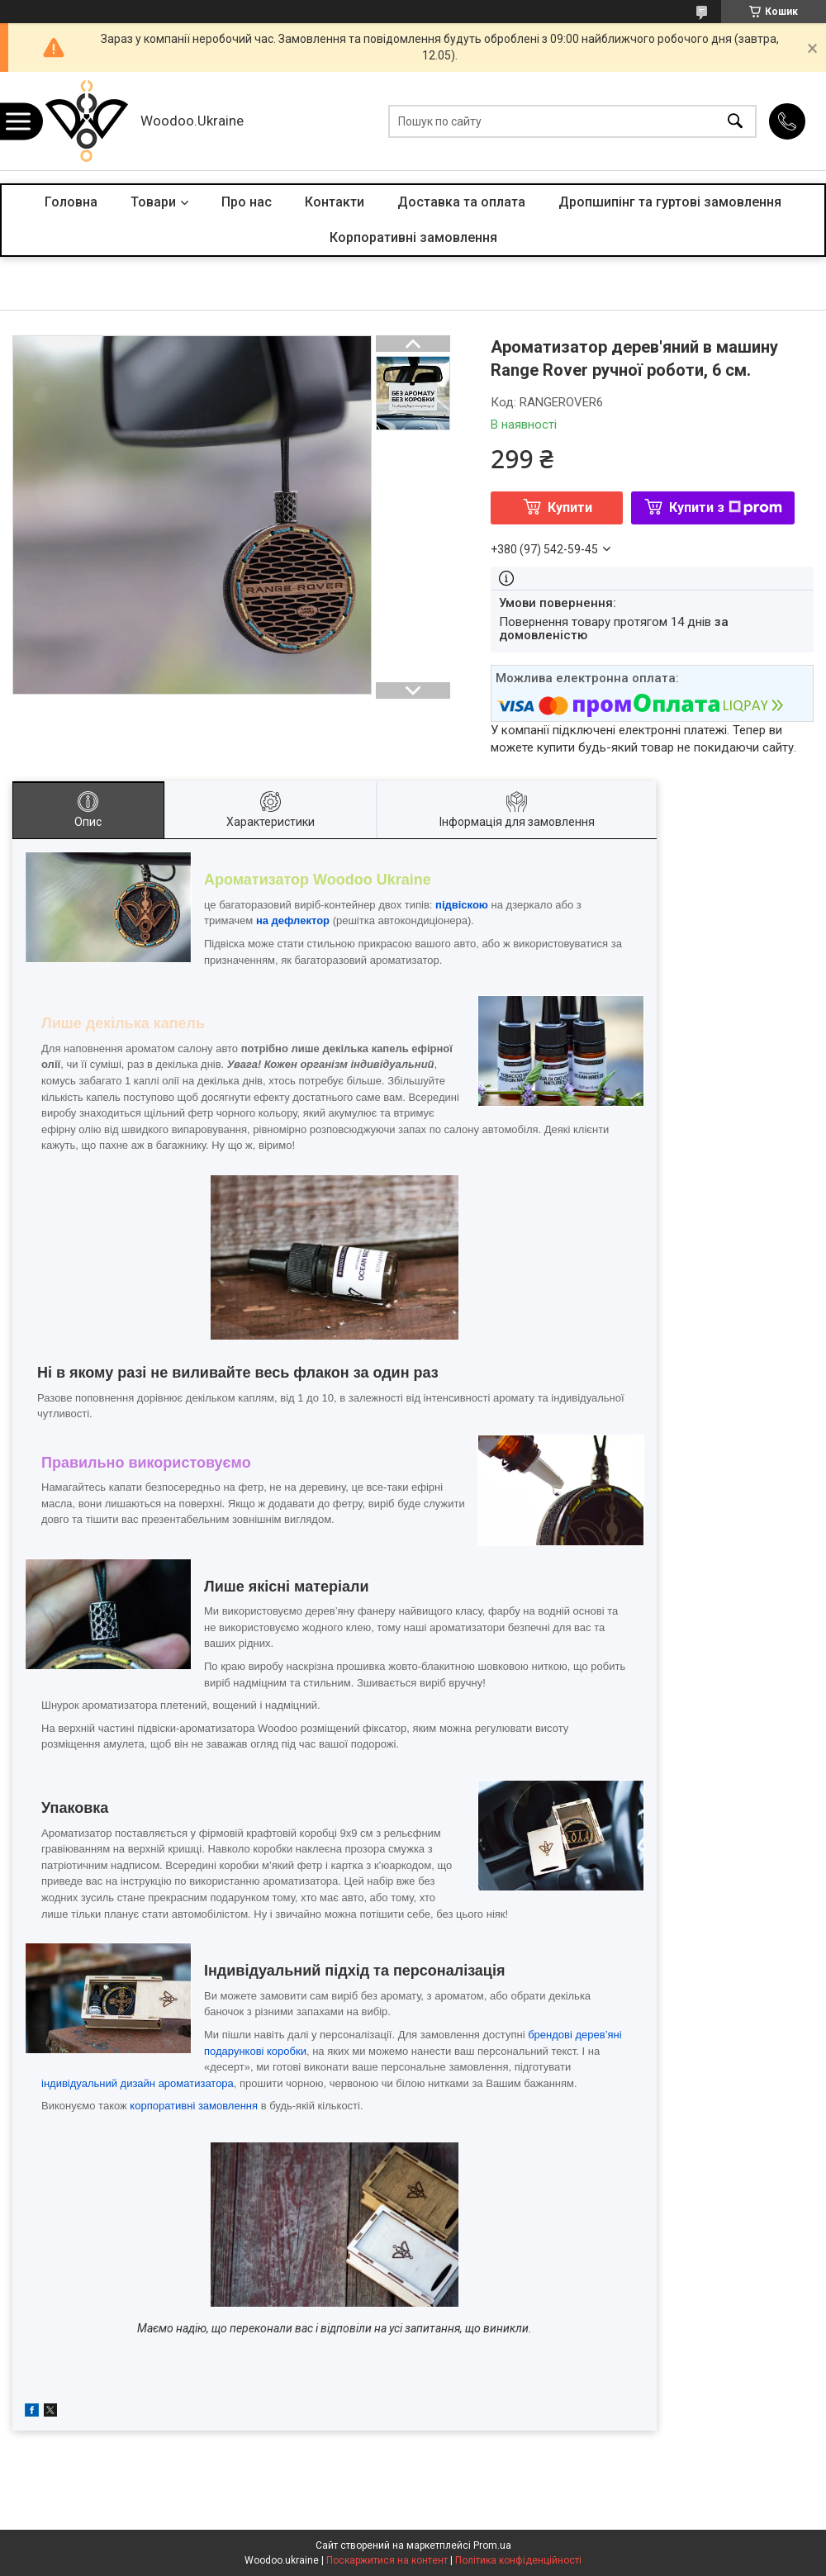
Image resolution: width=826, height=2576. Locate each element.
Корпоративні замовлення (413, 237)
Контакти (334, 202)
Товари (153, 202)
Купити (570, 507)
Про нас (246, 202)
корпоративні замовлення (194, 2105)
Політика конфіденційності (518, 2560)
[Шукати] (735, 121)
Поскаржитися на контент (387, 2560)
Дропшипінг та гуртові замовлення (669, 202)
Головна (71, 202)
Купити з (725, 507)
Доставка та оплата (461, 202)
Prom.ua (492, 2545)
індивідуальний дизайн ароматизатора (137, 2083)
